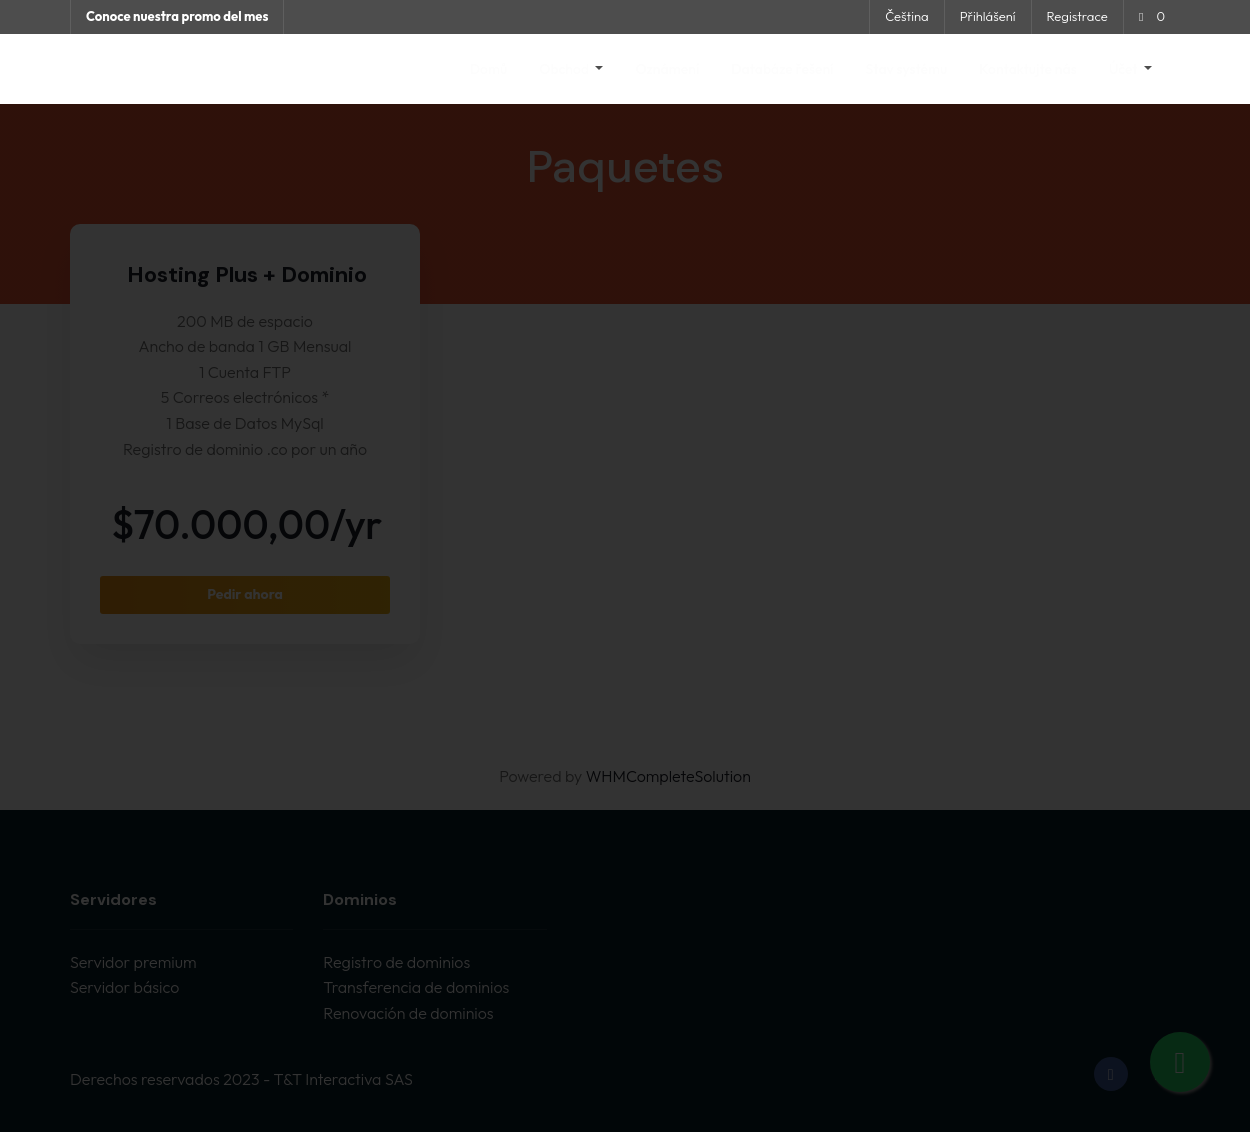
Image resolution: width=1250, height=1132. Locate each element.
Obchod (565, 69)
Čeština (906, 16)
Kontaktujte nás (1027, 69)
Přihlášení (988, 16)
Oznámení (667, 69)
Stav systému (907, 69)
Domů (489, 69)
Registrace (1077, 16)
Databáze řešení (782, 69)
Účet (1125, 69)
